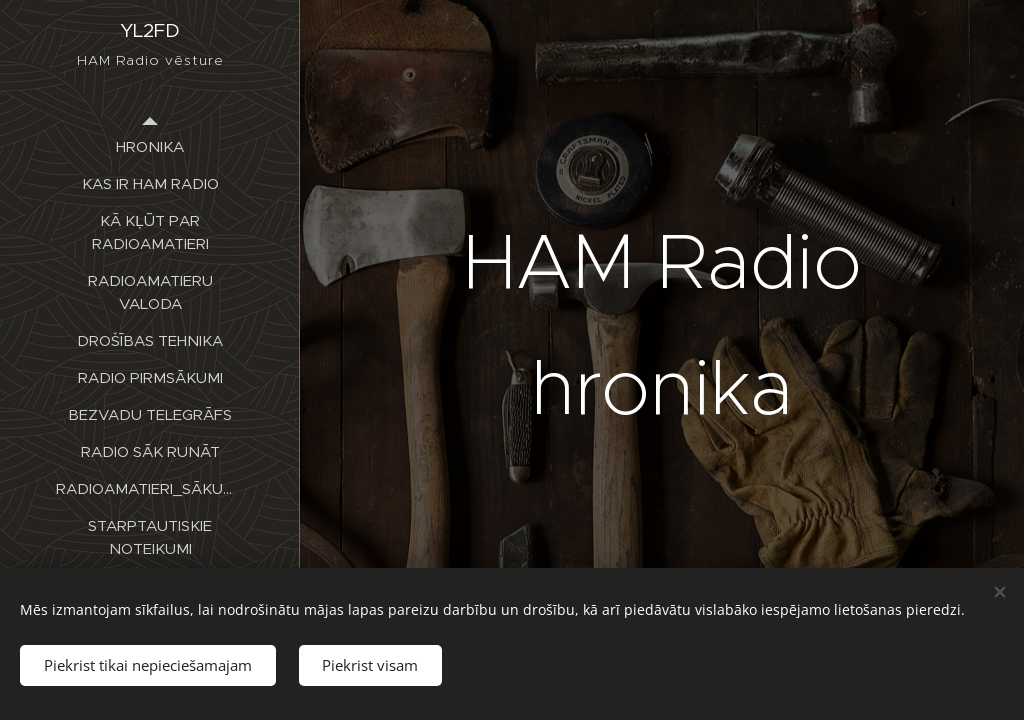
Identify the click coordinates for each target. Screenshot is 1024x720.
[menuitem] (150, 146)
